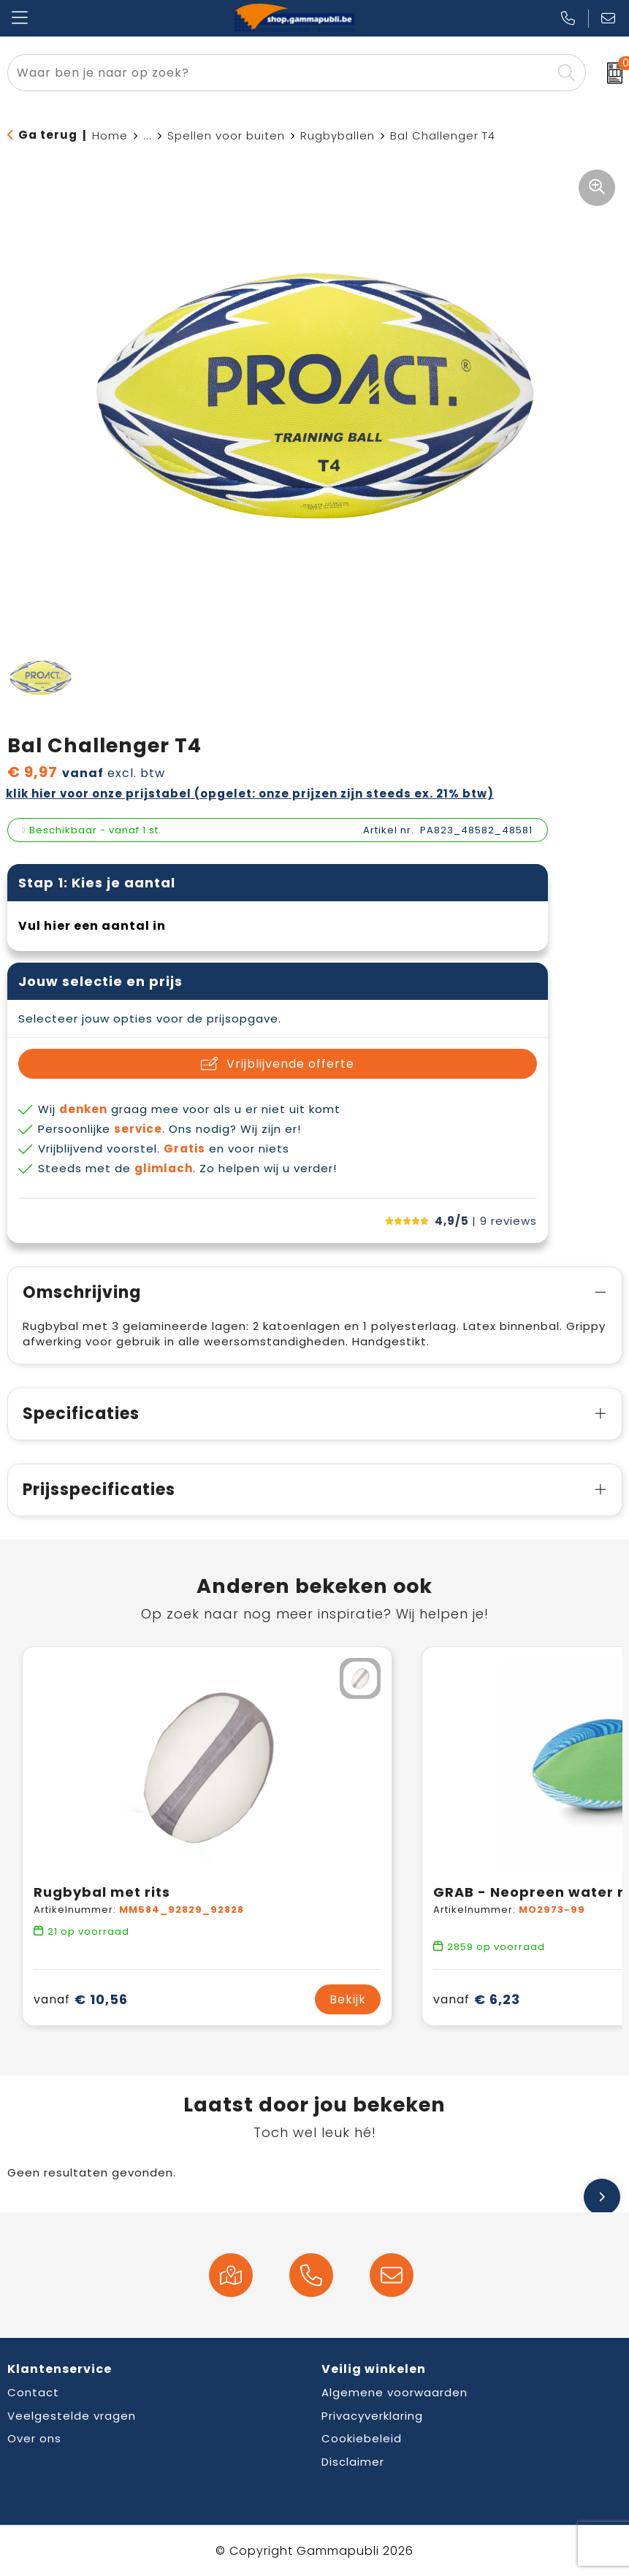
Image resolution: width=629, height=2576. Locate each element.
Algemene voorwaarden (394, 2392)
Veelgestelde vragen (71, 2415)
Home (110, 135)
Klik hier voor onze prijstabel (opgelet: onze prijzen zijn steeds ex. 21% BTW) (250, 793)
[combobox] (279, 73)
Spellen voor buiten (226, 135)
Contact (33, 2392)
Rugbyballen (337, 135)
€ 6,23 (476, 1999)
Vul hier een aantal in (92, 925)
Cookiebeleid (361, 2438)
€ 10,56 (81, 1999)
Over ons (34, 2438)
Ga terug (47, 134)
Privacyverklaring (372, 2415)
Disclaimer (352, 2461)
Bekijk (347, 1999)
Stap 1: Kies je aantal (96, 883)
